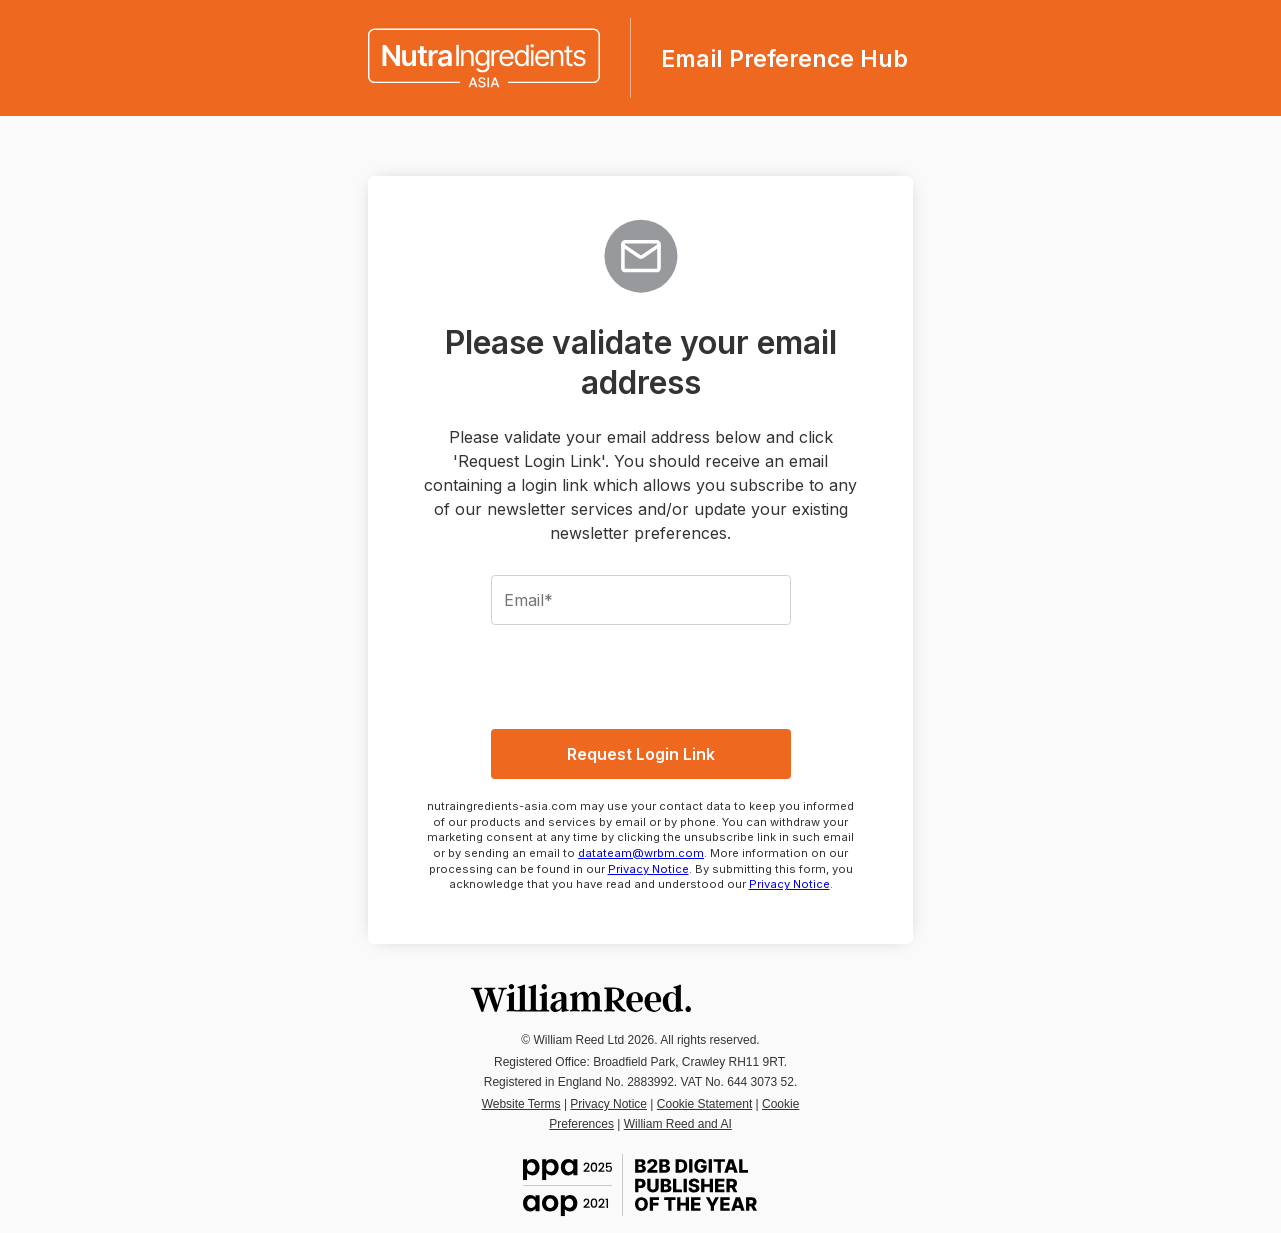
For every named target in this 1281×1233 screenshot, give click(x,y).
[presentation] (641, 674)
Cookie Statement (704, 1104)
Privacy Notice (648, 869)
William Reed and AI (678, 1124)
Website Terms (521, 1104)
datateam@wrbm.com (641, 853)
